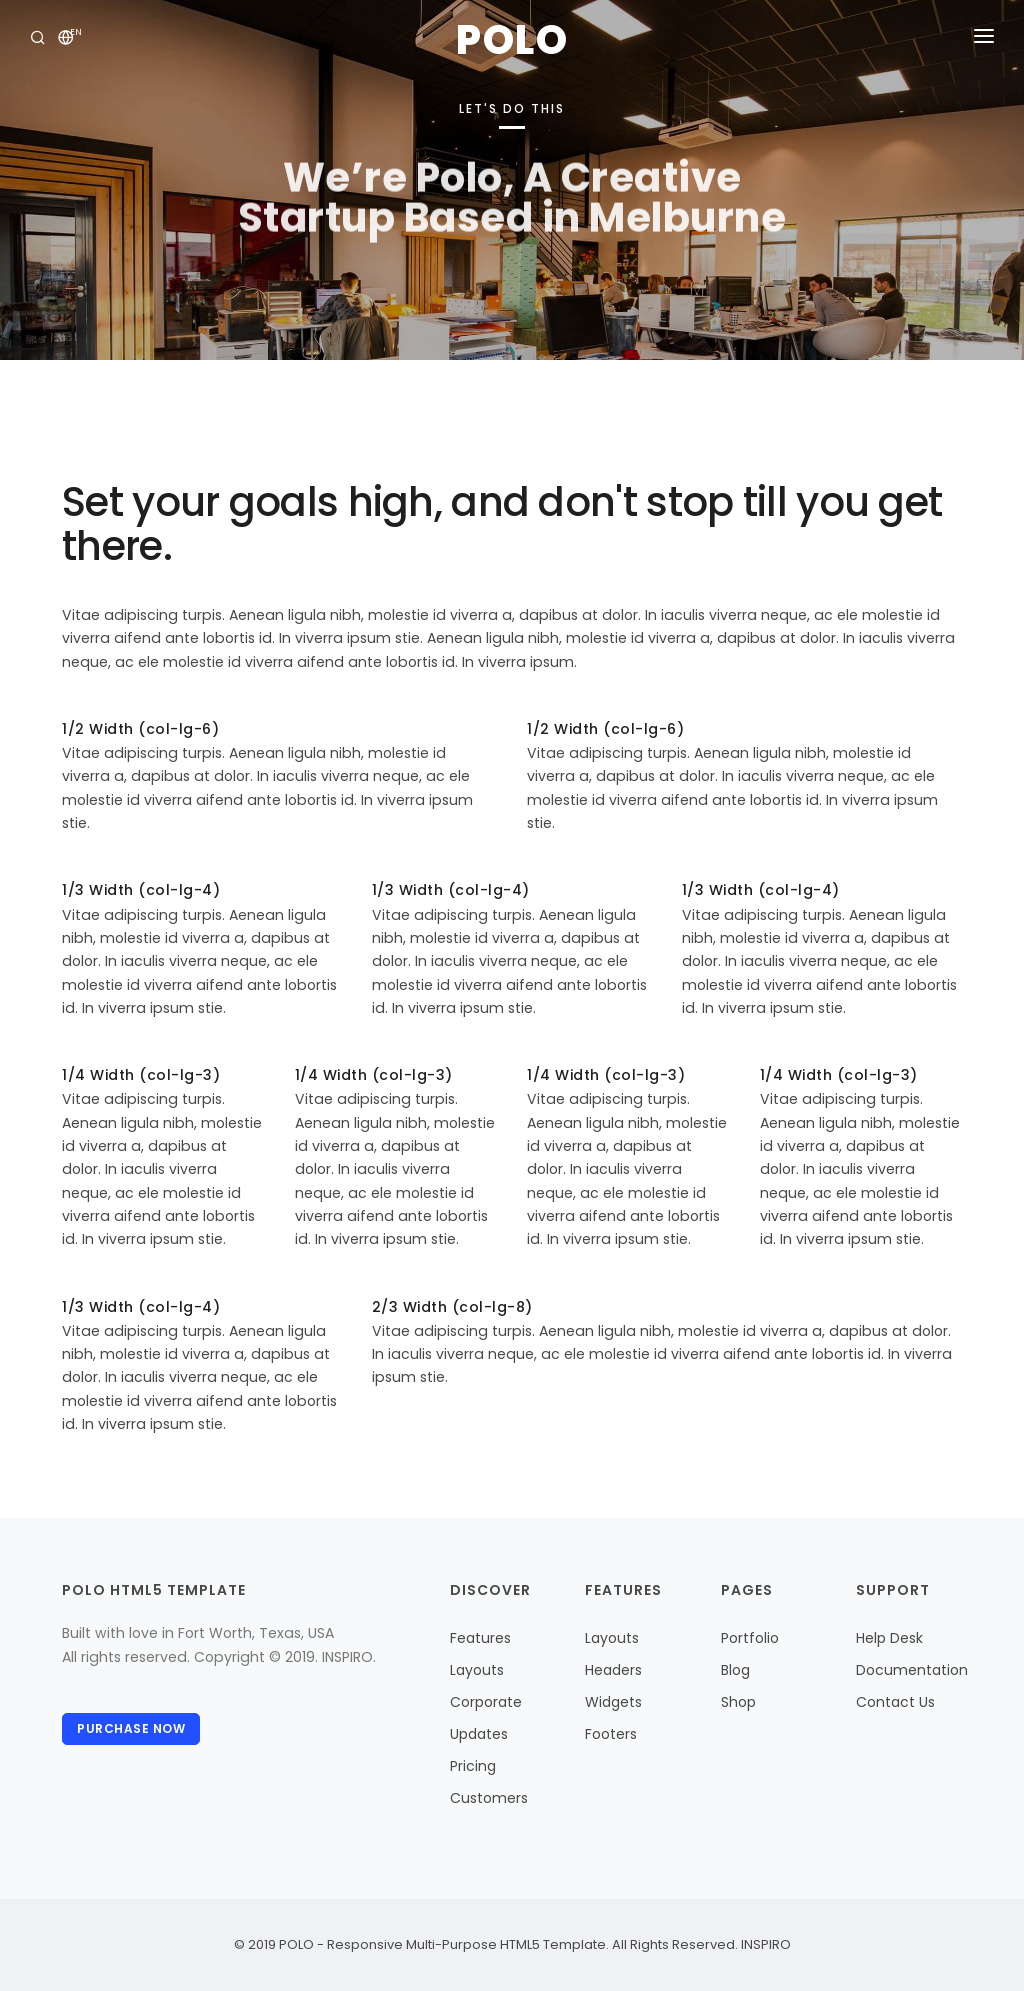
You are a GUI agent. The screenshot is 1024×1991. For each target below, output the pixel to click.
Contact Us (895, 1702)
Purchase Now (131, 1728)
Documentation (912, 1670)
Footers (611, 1734)
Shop (738, 1702)
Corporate (486, 1702)
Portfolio (750, 1638)
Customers (489, 1798)
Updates (479, 1734)
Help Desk (889, 1638)
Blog (735, 1670)
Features (480, 1638)
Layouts (477, 1670)
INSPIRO (764, 1944)
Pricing (473, 1766)
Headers (613, 1670)
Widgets (613, 1702)
